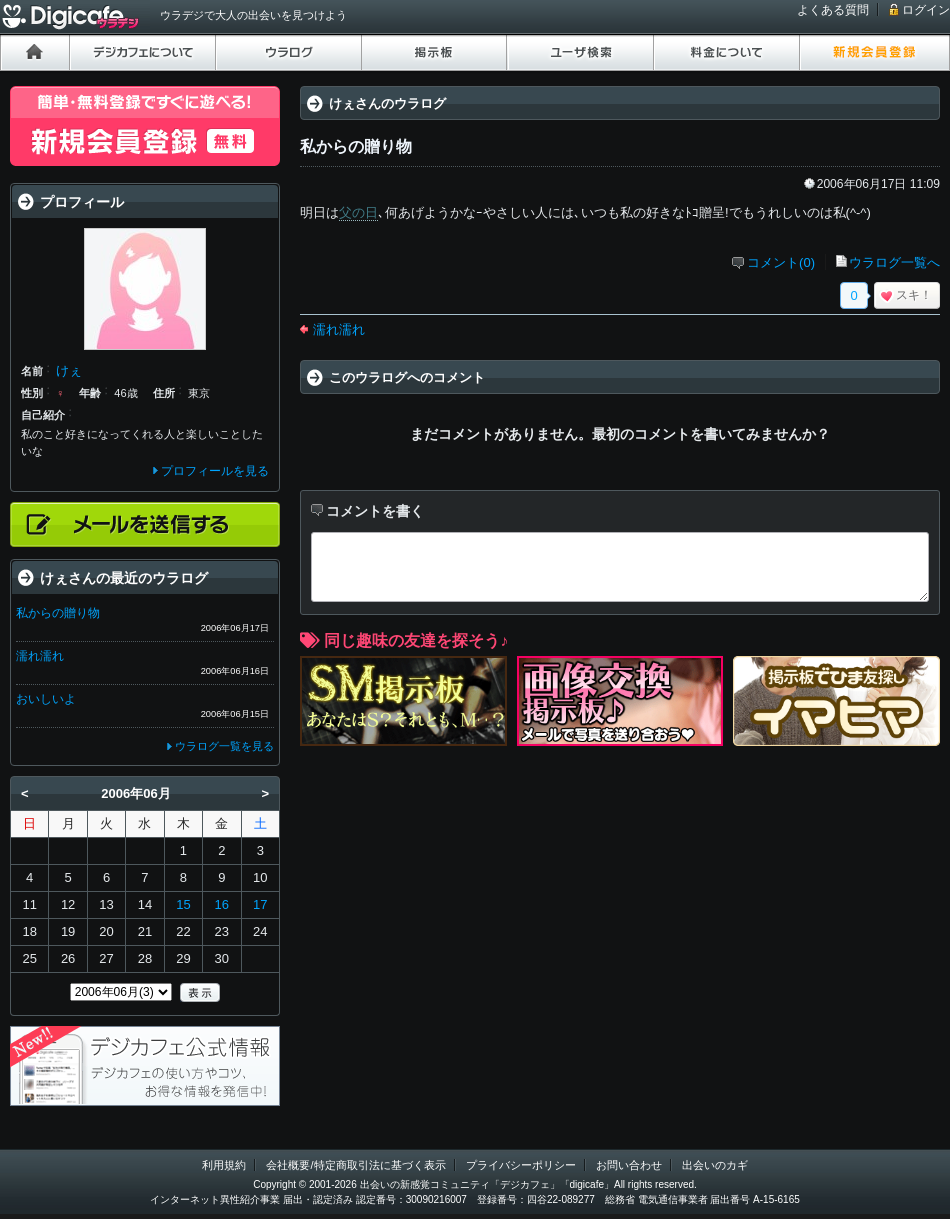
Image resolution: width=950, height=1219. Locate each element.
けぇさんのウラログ (387, 103)
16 (222, 904)
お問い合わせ (629, 1165)
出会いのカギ (715, 1165)
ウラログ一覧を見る (224, 746)
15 (183, 904)
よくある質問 (833, 10)
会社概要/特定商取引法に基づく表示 (355, 1165)
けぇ (69, 370)
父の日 (358, 212)
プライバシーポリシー (521, 1165)
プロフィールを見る (215, 471)
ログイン (926, 10)
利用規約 (224, 1165)
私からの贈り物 (58, 613)
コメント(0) (781, 262)
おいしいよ (46, 699)
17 (260, 904)
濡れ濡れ (339, 329)
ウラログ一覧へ (894, 262)
